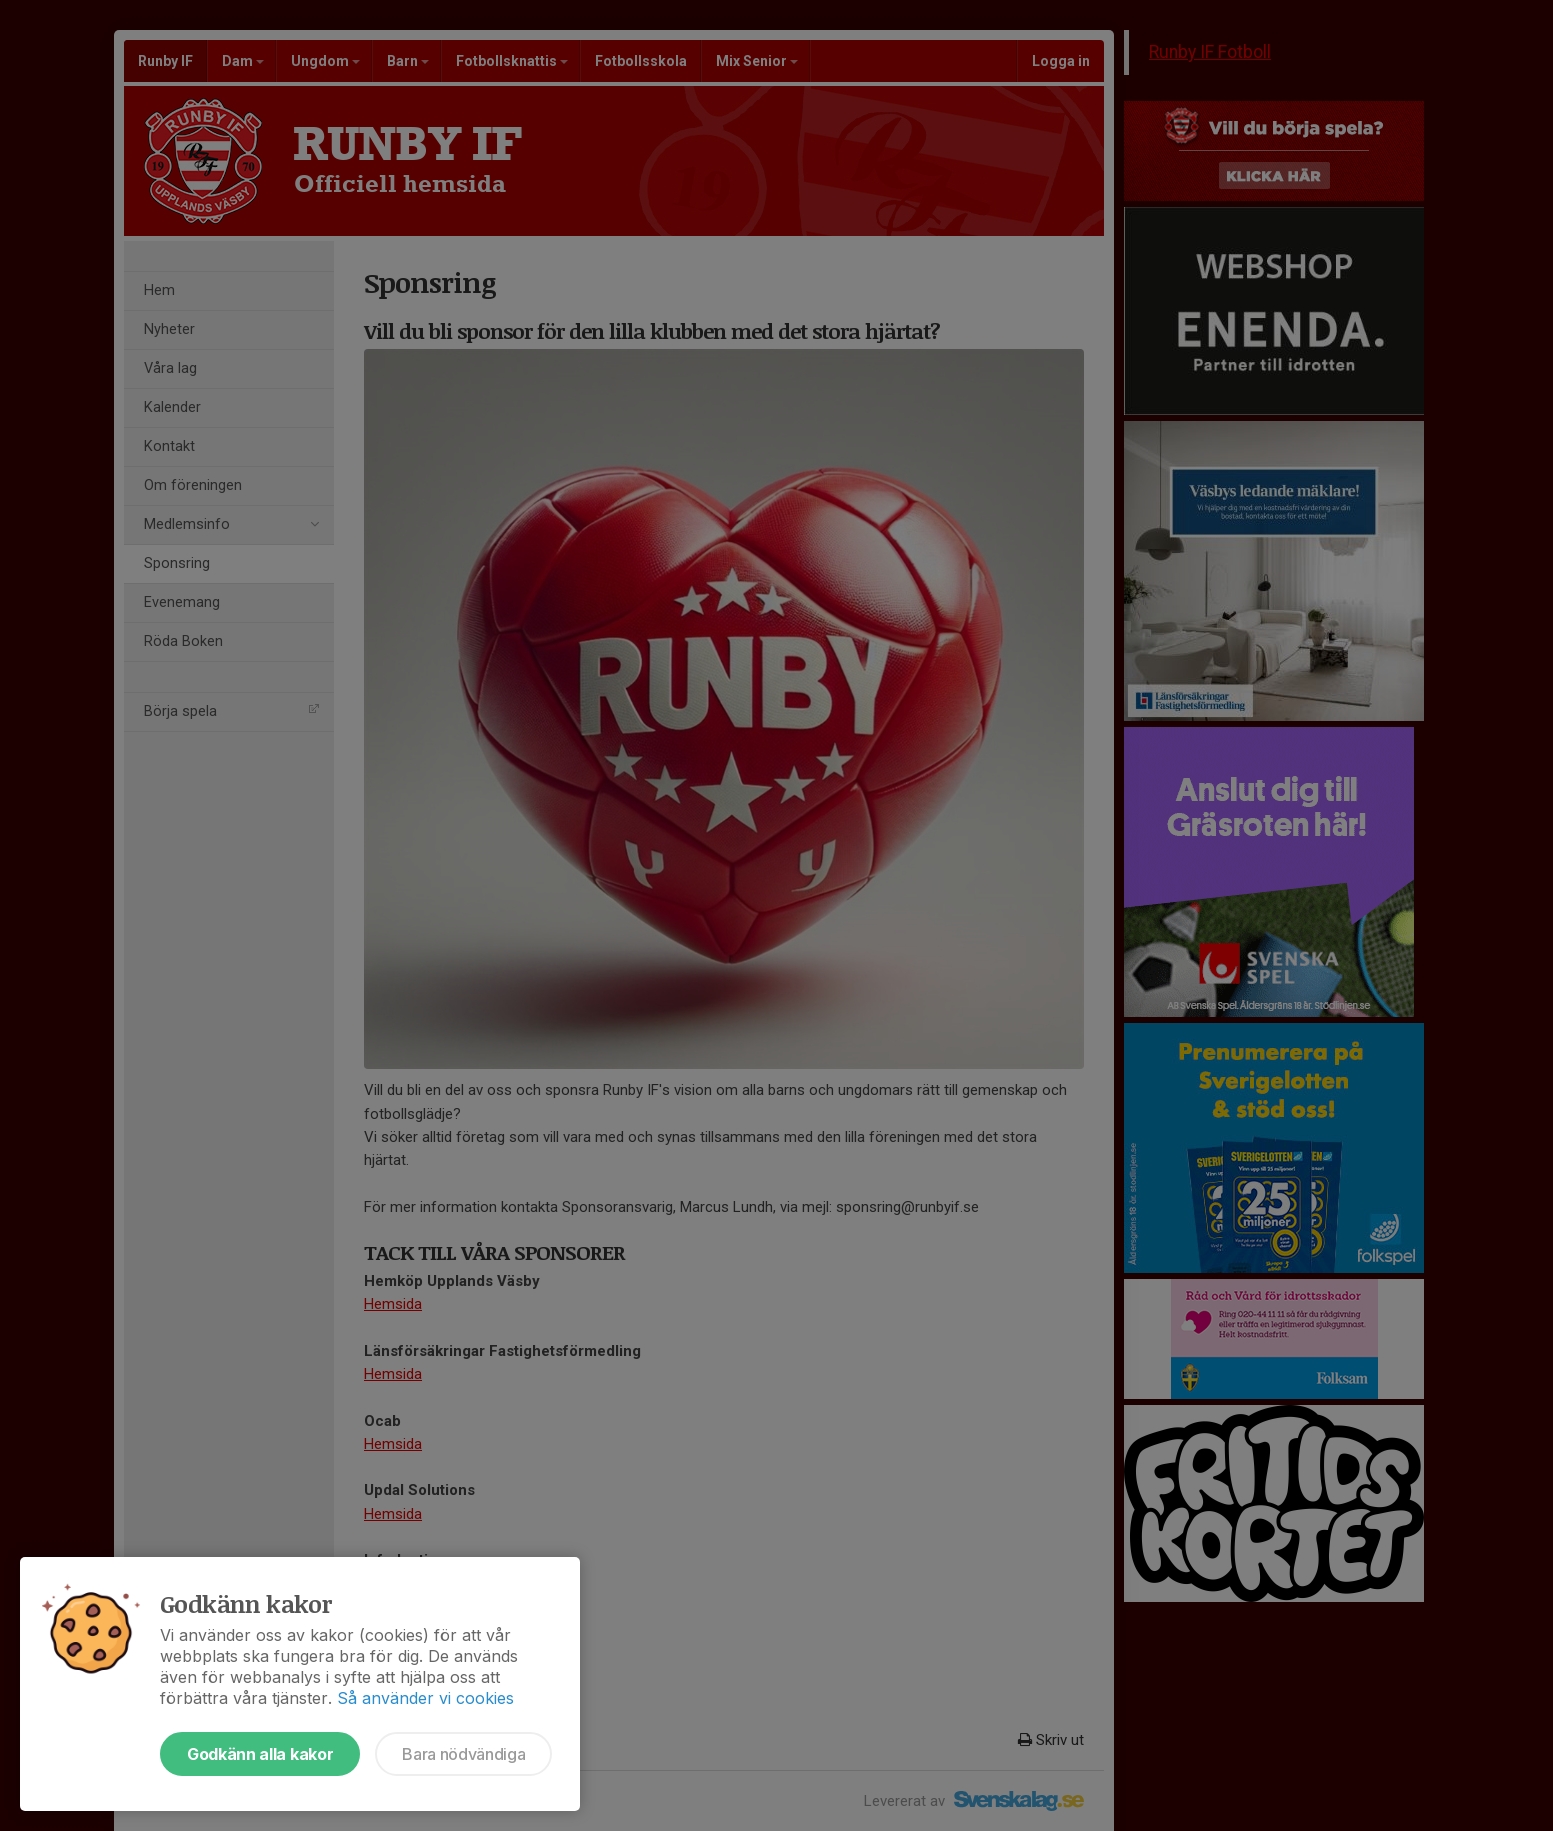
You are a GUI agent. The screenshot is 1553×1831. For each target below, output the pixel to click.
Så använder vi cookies (425, 1698)
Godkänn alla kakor (260, 1754)
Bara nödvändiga (463, 1754)
